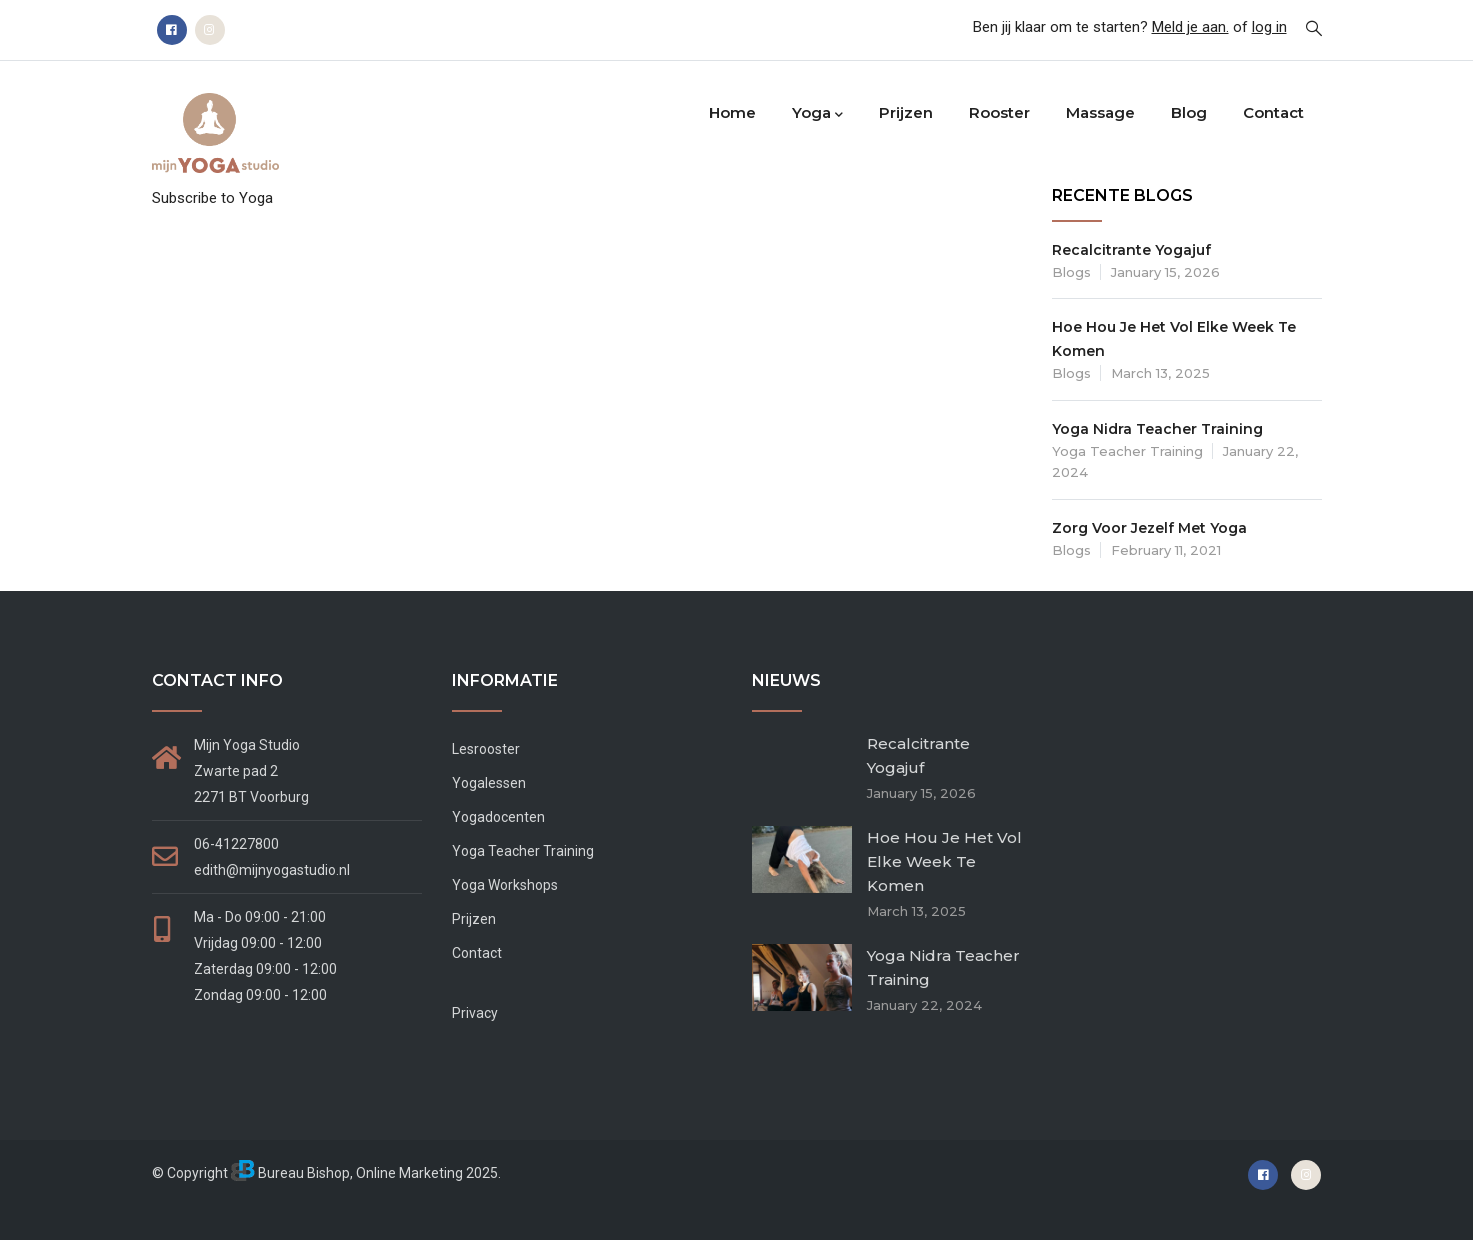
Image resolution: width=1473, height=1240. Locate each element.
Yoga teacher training (1127, 451)
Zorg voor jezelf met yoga (1149, 528)
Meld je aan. (1190, 27)
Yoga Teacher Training (523, 851)
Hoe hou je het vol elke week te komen (944, 861)
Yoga (817, 114)
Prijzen (906, 112)
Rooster (999, 112)
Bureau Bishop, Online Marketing (347, 1173)
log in (1269, 27)
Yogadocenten (498, 817)
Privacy (475, 1013)
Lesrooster (486, 749)
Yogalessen (489, 783)
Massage (1100, 112)
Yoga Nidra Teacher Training (1157, 429)
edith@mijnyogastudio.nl (272, 870)
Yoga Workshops (505, 885)
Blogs (1071, 272)
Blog (1189, 112)
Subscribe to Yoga (212, 198)
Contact (1273, 112)
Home (732, 112)
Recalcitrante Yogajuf (1131, 250)
